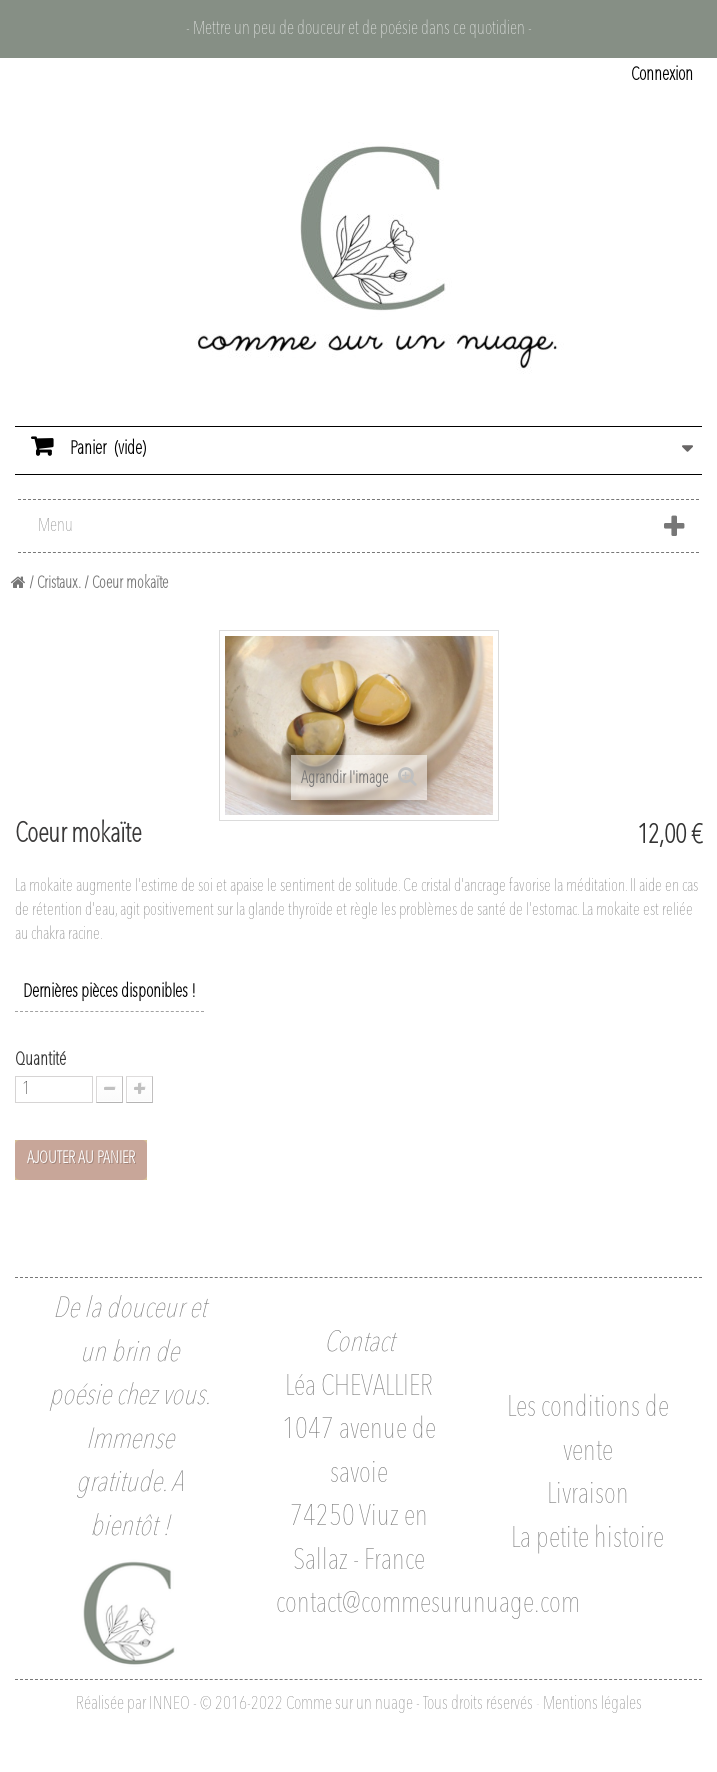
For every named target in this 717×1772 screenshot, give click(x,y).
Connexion (662, 75)
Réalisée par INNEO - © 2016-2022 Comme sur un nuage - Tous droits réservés (304, 1704)
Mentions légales (592, 1704)
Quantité (40, 1060)
